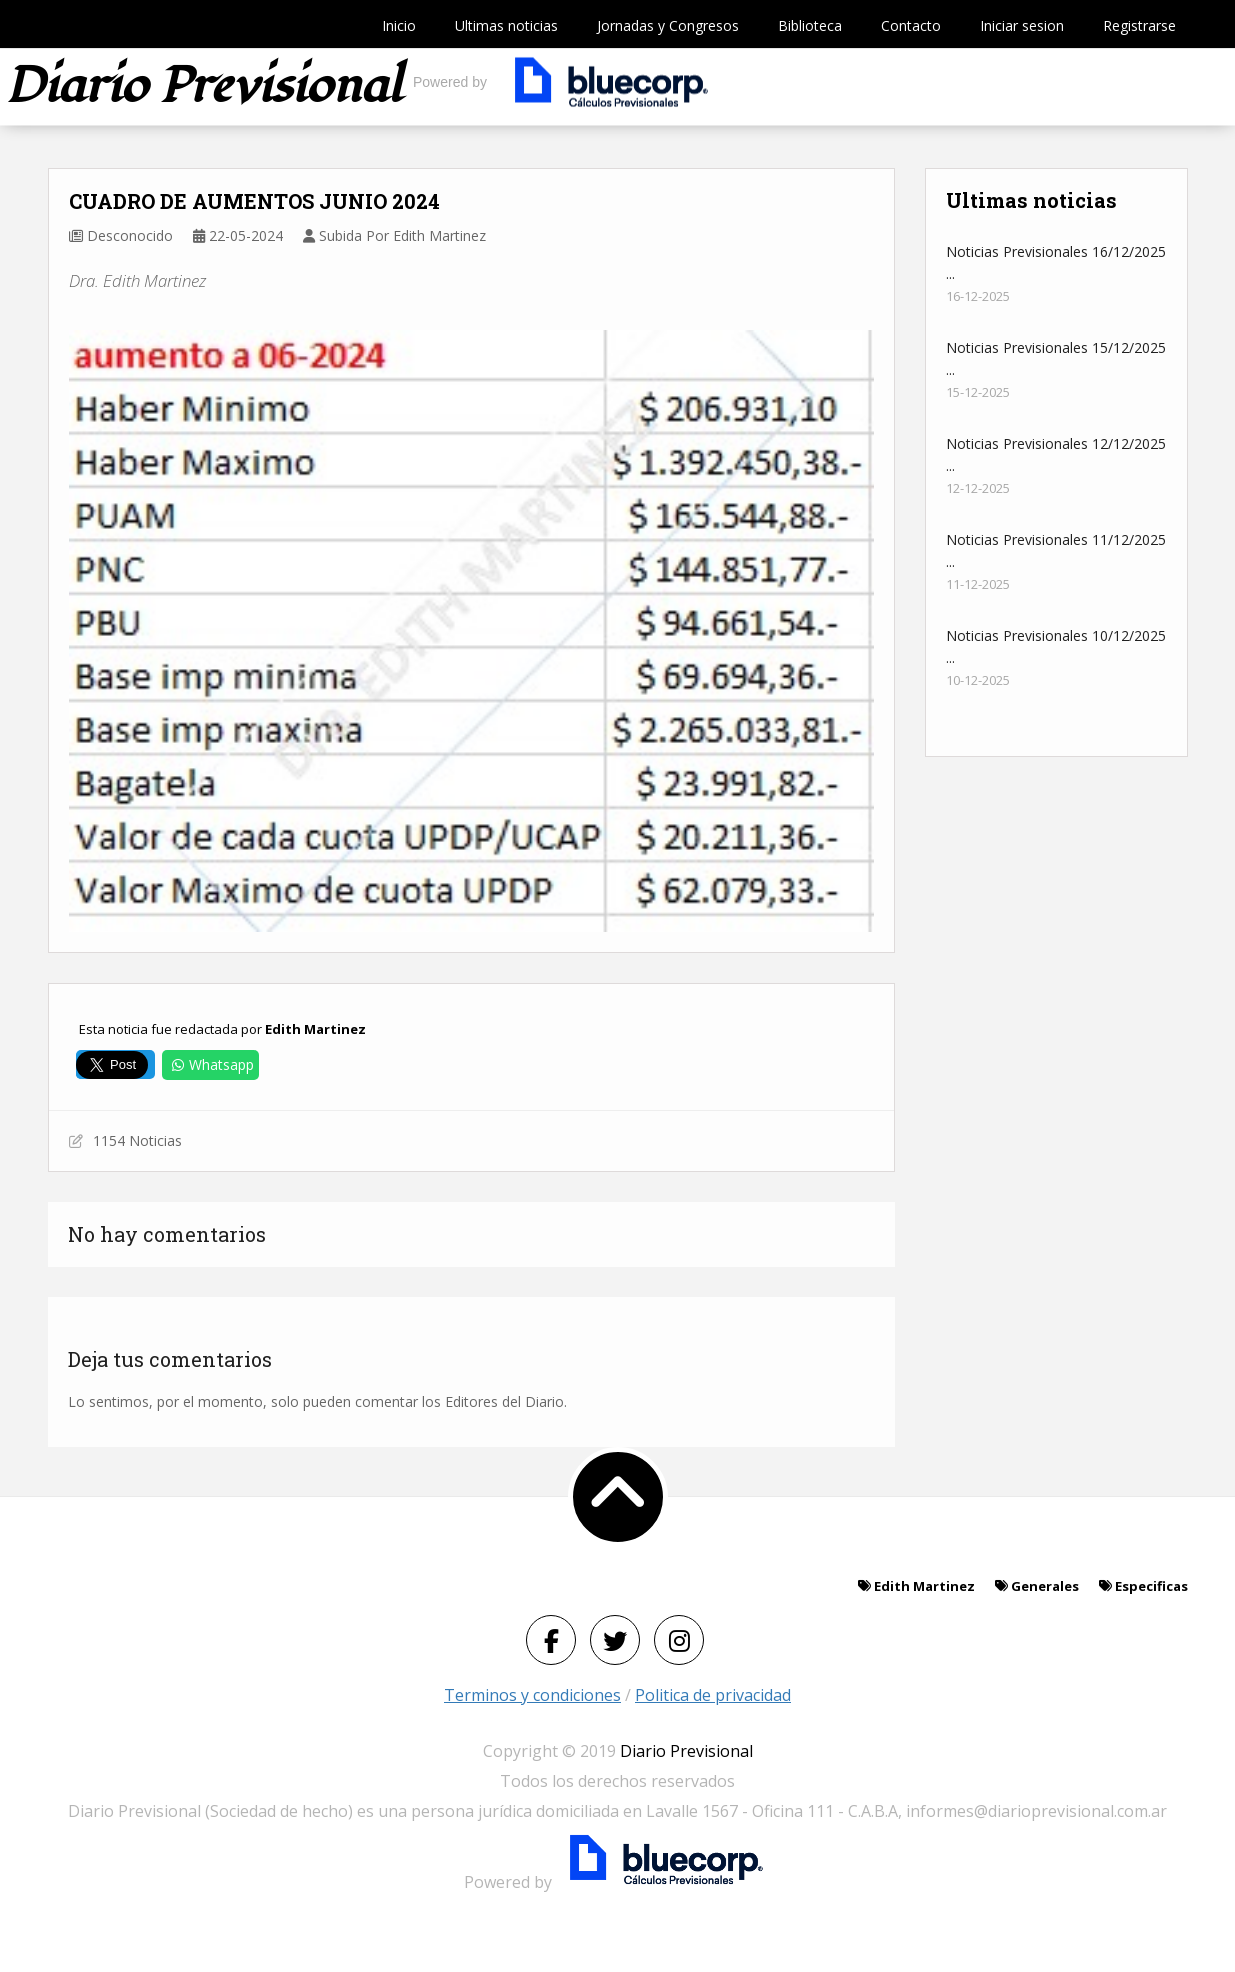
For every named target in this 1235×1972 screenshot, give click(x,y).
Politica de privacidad (713, 1695)
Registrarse (1139, 25)
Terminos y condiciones (532, 1695)
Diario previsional (203, 86)
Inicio (399, 25)
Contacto (911, 25)
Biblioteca (810, 25)
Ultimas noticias (506, 25)
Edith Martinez (315, 1029)
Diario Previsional (686, 1751)
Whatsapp (210, 1065)
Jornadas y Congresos (668, 25)
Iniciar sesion (1022, 25)
